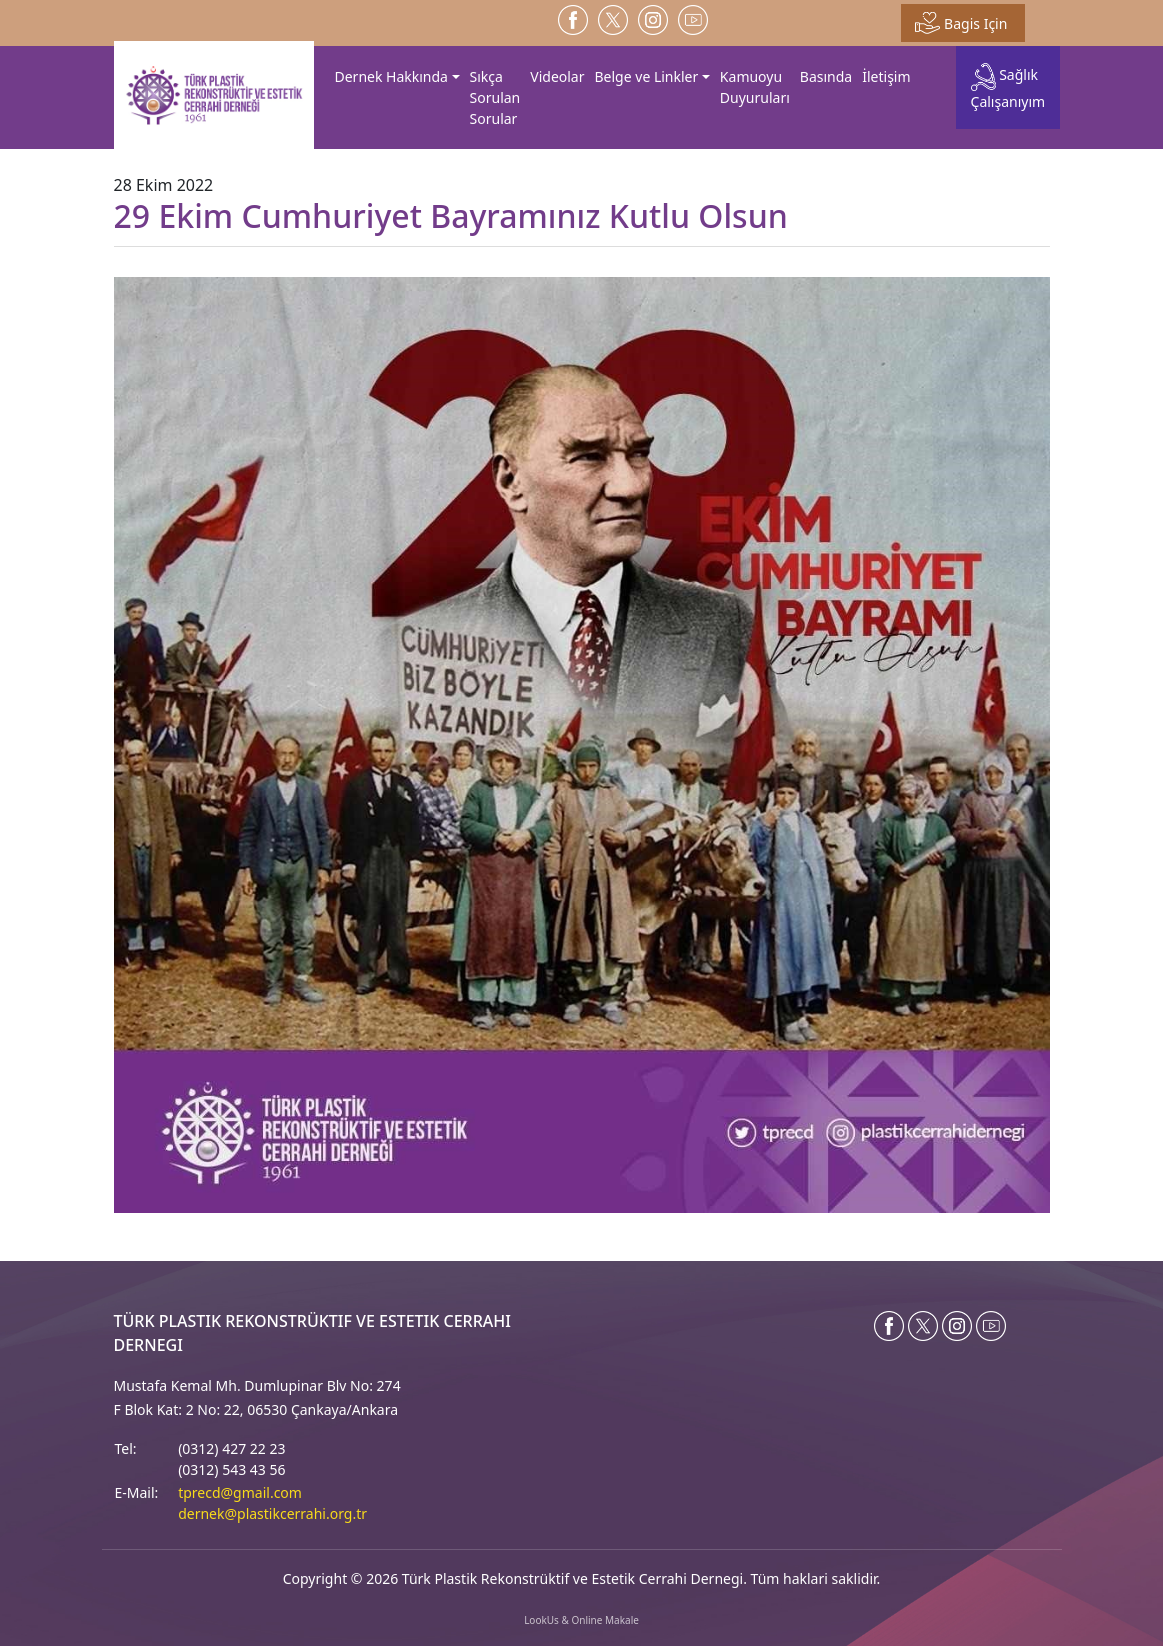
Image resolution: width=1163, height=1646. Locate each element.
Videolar (557, 76)
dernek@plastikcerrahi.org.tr (272, 1513)
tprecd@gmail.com (240, 1492)
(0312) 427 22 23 (231, 1448)
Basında (826, 76)
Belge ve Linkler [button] (647, 76)
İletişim (886, 76)
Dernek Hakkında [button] (391, 76)
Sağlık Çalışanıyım (1008, 86)
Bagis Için (961, 23)
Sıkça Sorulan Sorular (495, 97)
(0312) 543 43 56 (231, 1469)
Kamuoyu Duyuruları (755, 87)
